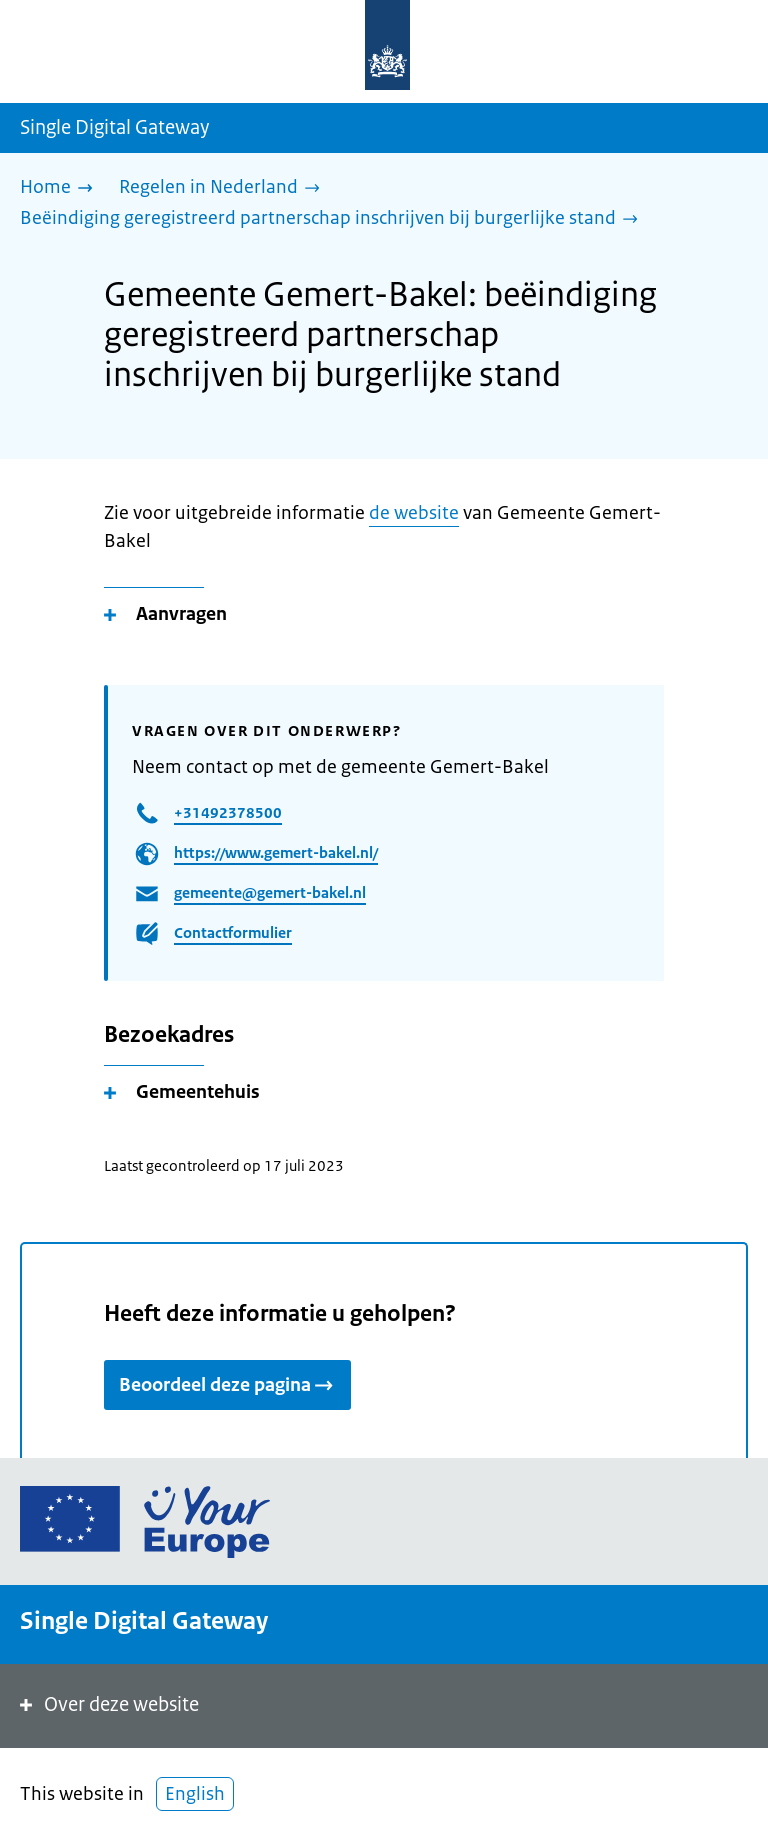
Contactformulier (233, 932)
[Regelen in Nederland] (224, 188)
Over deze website (107, 1704)
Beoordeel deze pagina (227, 1385)
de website (414, 513)
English (195, 1794)
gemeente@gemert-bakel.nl (270, 892)
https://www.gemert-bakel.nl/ (276, 852)
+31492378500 (228, 812)
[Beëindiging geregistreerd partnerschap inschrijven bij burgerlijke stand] (334, 219)
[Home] (61, 188)
